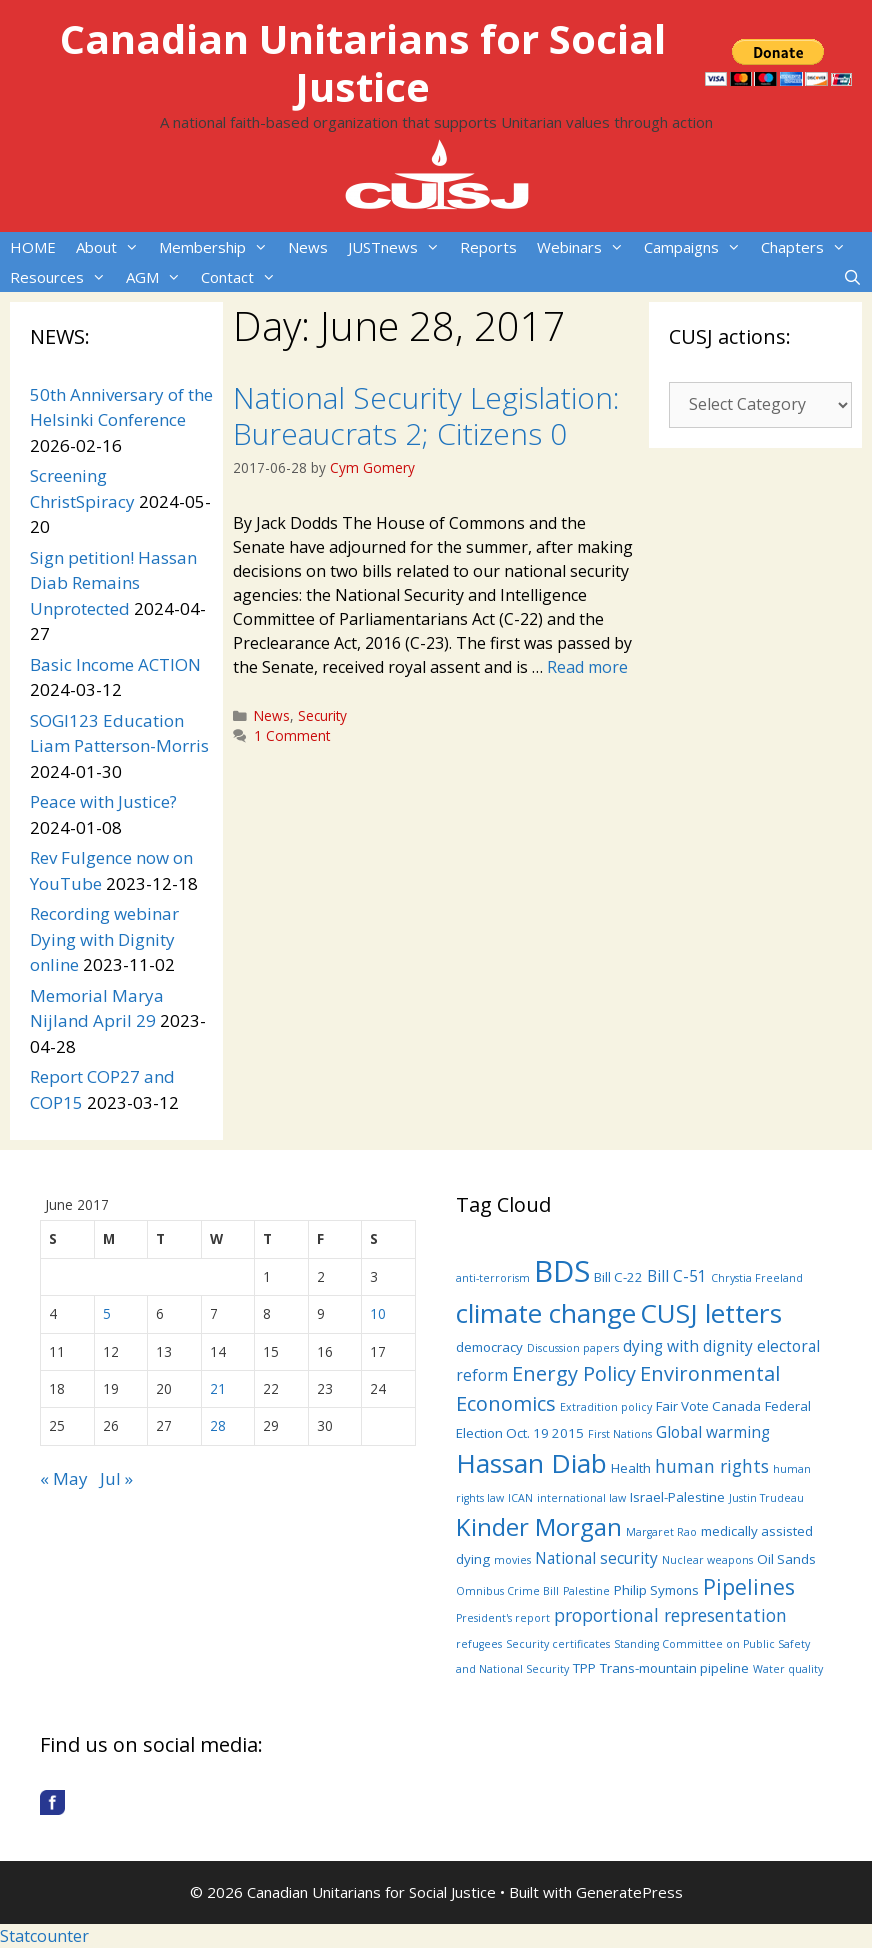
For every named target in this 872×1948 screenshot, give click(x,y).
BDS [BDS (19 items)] (562, 1271)
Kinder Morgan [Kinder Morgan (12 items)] (539, 1526)
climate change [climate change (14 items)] (546, 1313)
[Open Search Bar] (852, 277)
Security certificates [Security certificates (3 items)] (558, 1644)
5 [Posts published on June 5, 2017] (107, 1313)
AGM (158, 277)
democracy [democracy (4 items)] (489, 1347)
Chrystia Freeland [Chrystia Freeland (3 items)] (757, 1278)
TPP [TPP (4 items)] (584, 1668)
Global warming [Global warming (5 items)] (713, 1432)
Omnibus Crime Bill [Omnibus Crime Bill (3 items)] (507, 1591)
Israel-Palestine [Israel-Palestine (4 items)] (677, 1497)
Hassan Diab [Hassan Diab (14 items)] (531, 1463)
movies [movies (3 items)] (512, 1560)
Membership (218, 247)
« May (64, 1478)
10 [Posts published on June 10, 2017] (378, 1313)
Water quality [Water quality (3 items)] (788, 1669)
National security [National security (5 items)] (596, 1558)
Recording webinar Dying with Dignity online (104, 939)
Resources (63, 277)
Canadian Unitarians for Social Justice (363, 62)
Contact (243, 277)
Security (322, 715)
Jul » (116, 1478)
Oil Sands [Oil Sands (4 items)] (786, 1559)
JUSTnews (399, 247)
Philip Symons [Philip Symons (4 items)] (656, 1590)
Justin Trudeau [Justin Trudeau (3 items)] (766, 1498)
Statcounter (44, 1936)
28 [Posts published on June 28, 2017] (218, 1425)
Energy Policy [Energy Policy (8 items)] (574, 1373)
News (308, 247)
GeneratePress (629, 1892)
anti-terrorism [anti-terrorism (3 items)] (493, 1278)
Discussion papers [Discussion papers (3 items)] (573, 1348)
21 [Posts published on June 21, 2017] (218, 1388)
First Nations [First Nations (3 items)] (620, 1434)
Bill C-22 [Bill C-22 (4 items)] (618, 1277)
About (112, 247)
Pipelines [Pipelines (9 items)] (749, 1586)
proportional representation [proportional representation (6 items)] (670, 1615)
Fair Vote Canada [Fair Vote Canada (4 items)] (708, 1406)
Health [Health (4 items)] (631, 1468)
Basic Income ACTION (115, 664)
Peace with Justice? (103, 801)
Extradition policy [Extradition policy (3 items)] (606, 1407)
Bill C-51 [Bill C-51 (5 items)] (677, 1276)
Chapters (808, 247)
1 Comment (292, 735)
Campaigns (697, 247)
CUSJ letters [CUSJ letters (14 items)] (711, 1313)
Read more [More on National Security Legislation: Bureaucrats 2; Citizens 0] (587, 667)
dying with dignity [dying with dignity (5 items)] (688, 1346)
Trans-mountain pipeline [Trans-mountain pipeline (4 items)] (674, 1668)
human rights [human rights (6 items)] (712, 1466)
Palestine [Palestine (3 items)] (586, 1591)
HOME (33, 247)
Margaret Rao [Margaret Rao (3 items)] (661, 1532)
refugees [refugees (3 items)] (479, 1644)
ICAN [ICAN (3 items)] (520, 1498)
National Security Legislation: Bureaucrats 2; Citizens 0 (426, 415)
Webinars (585, 247)
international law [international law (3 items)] (581, 1498)
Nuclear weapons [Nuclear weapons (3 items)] (707, 1560)
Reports (488, 247)
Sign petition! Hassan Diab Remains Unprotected (113, 583)
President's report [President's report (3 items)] (503, 1618)
